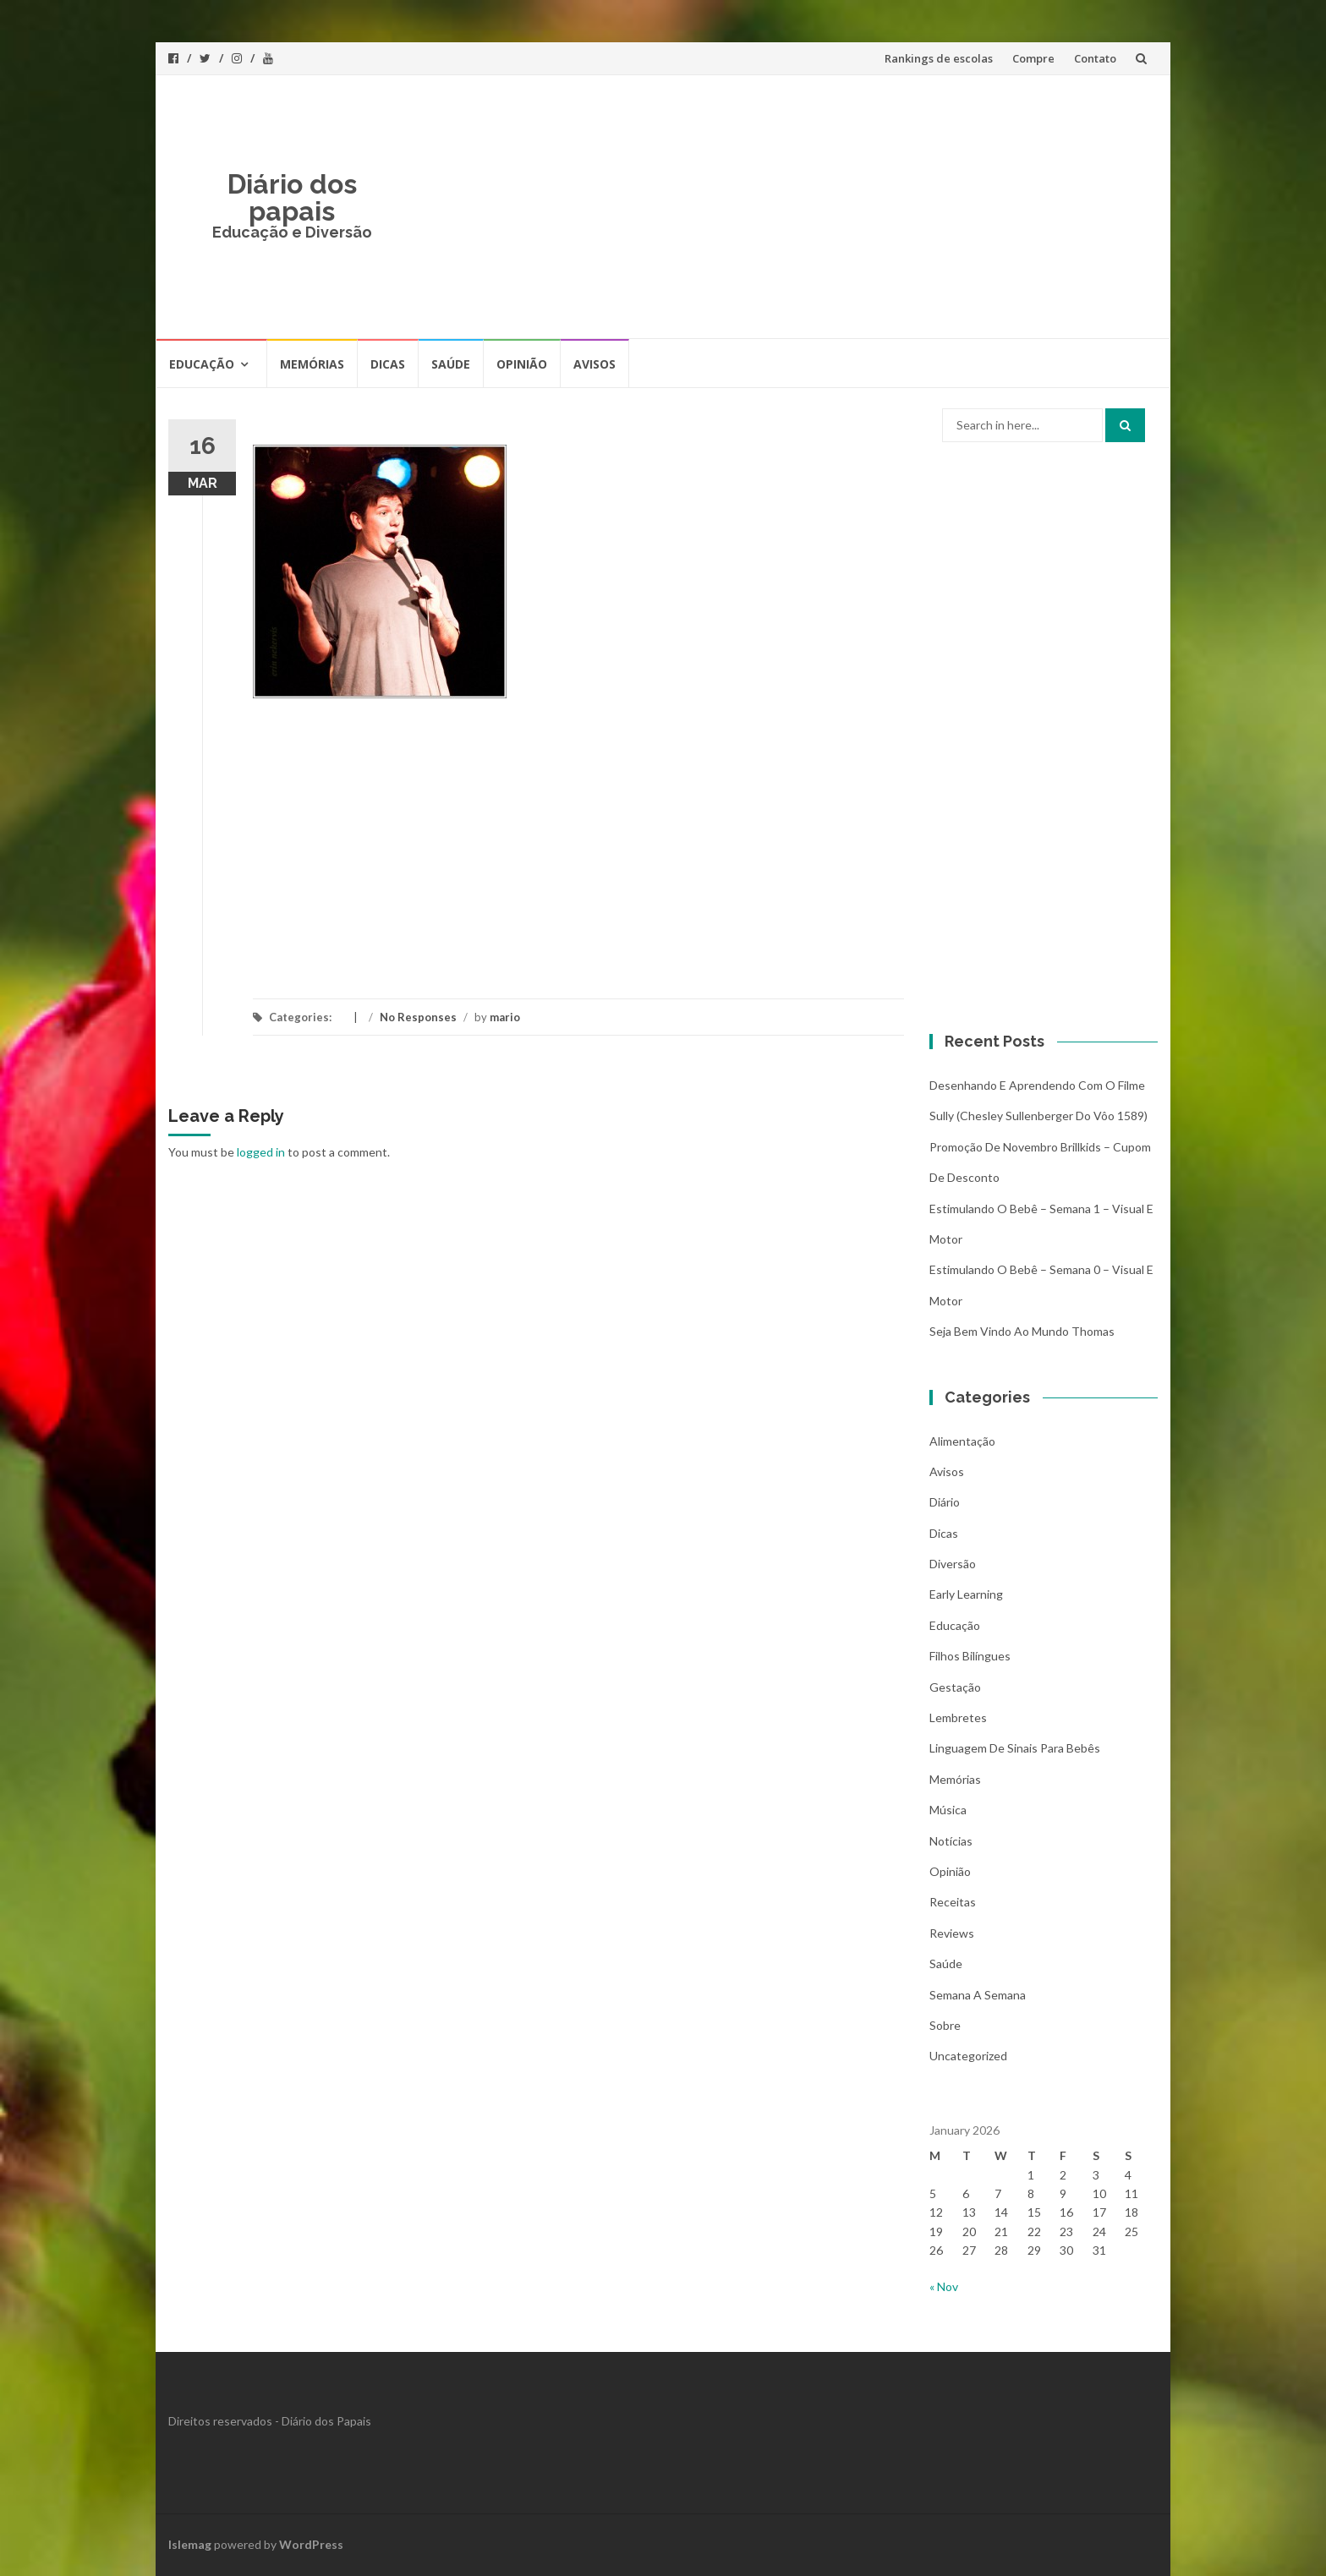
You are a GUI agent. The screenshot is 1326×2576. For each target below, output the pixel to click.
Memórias (312, 364)
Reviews (951, 1933)
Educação (201, 364)
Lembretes (958, 1717)
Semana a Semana (977, 1995)
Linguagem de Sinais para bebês (1014, 1748)
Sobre (945, 2025)
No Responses (418, 1017)
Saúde (450, 364)
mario (505, 1017)
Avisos (594, 364)
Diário (944, 1502)
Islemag (189, 2544)
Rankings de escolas (939, 58)
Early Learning (966, 1594)
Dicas (387, 364)
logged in (261, 1152)
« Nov (943, 2286)
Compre (1033, 58)
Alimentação (962, 1441)
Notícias (951, 1841)
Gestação (955, 1687)
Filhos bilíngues (970, 1656)
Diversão (952, 1563)
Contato (1095, 58)
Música (948, 1809)
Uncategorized (968, 2055)
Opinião (521, 364)
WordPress (311, 2544)
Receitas (952, 1902)
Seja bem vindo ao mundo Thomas (1022, 1331)
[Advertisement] (786, 206)
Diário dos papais (292, 197)
